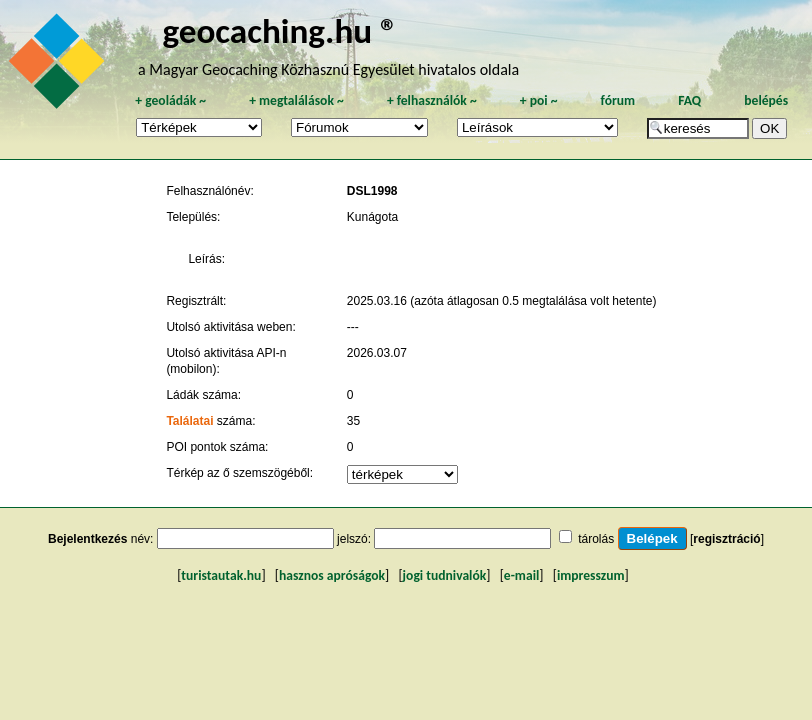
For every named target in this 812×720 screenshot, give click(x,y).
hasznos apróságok (332, 575)
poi (539, 100)
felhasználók (432, 100)
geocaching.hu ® (280, 30)
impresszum (591, 575)
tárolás (596, 539)
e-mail (521, 575)
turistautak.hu (221, 575)
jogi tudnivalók (445, 575)
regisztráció (726, 539)
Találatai (189, 421)
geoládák (170, 100)
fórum (618, 100)
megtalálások (296, 100)
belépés (766, 100)
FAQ (689, 100)
